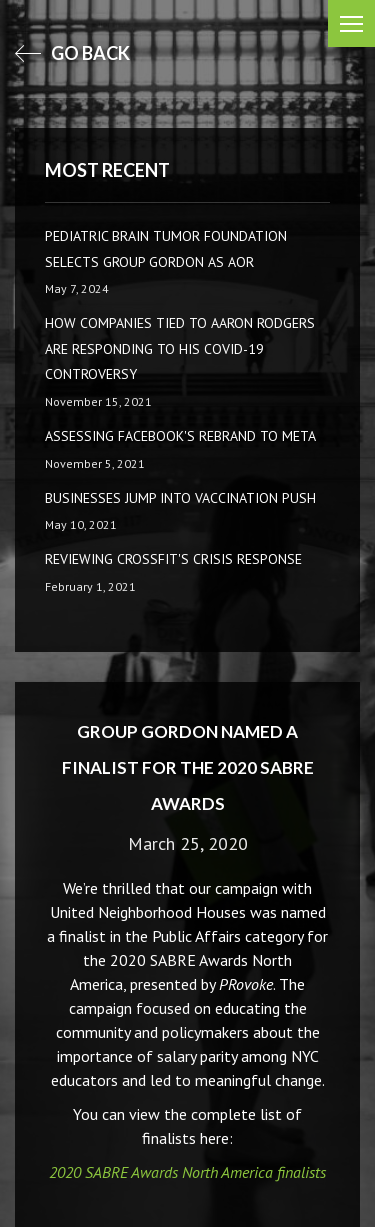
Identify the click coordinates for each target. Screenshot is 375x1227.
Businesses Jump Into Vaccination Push (180, 498)
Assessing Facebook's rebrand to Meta (180, 436)
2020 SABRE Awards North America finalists (187, 1172)
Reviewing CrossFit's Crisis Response (173, 559)
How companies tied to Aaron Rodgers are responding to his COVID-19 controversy (180, 348)
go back (72, 53)
